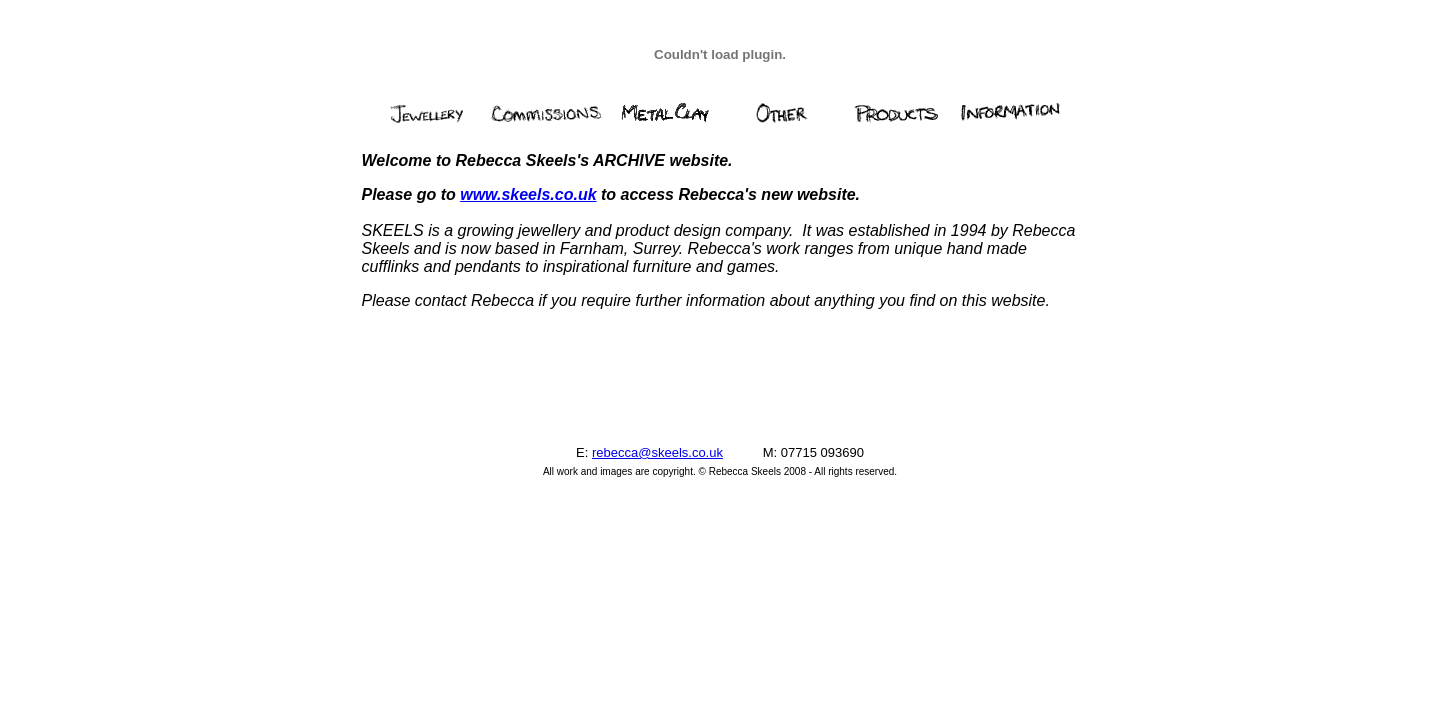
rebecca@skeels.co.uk (657, 452)
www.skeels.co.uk (528, 194)
